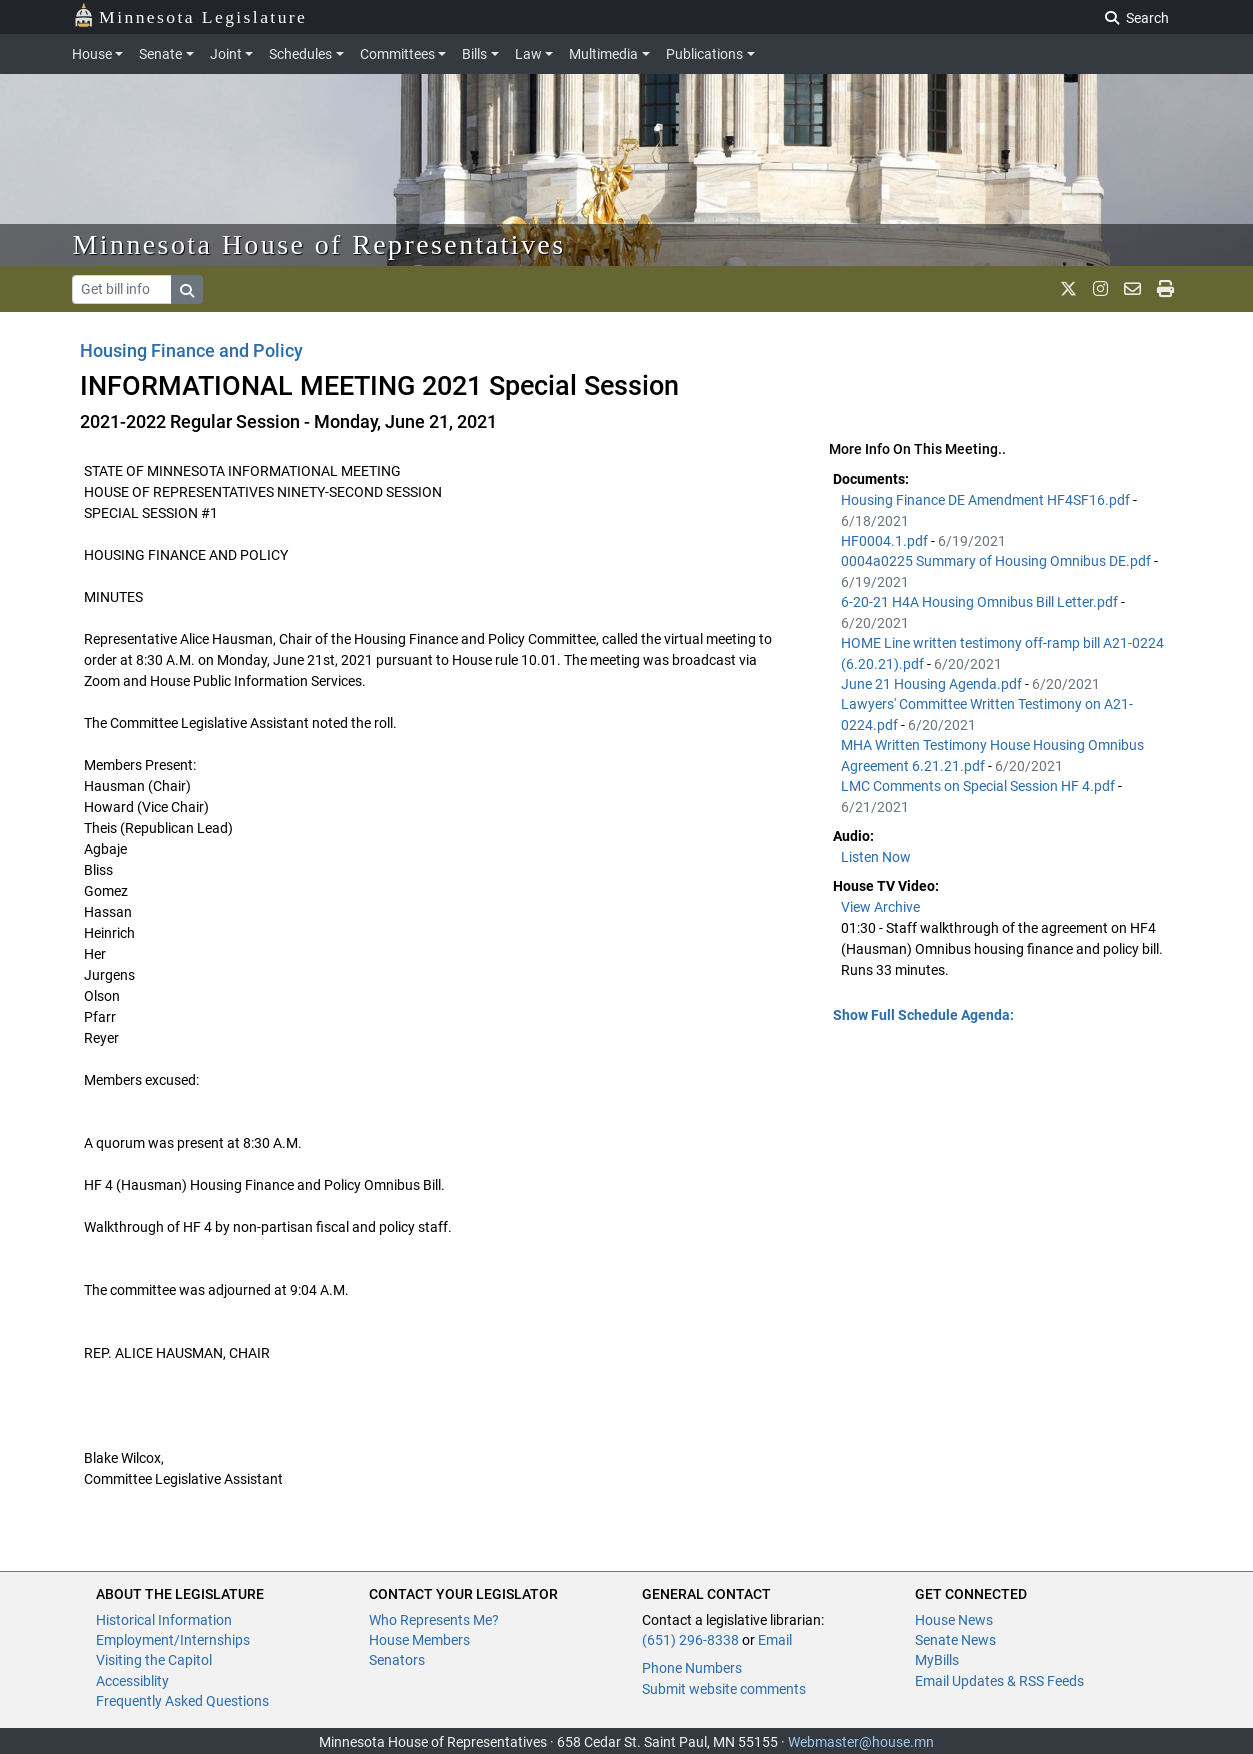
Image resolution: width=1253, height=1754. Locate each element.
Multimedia (603, 54)
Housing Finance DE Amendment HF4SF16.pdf (987, 500)
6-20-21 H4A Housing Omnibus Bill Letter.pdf (981, 602)
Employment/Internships (173, 1640)
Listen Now (876, 857)
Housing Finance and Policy (191, 350)
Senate (160, 54)
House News (954, 1620)
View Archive (880, 907)
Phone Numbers (692, 1668)
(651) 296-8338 (690, 1640)
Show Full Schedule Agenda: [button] (923, 1015)
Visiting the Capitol (154, 1660)
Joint (226, 54)
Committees (397, 54)
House (92, 54)
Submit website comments (724, 1689)
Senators (397, 1660)
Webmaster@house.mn (861, 1742)
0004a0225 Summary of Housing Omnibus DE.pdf (997, 561)
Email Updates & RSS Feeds (999, 1681)
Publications (704, 54)
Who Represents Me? (434, 1620)
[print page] (1165, 289)
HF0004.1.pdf (886, 541)
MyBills (937, 1660)
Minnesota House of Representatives (319, 244)
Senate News (955, 1640)
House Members (419, 1640)
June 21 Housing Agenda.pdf (933, 684)
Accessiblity (132, 1681)
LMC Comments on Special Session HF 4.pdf (979, 786)
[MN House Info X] (1068, 289)
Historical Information (164, 1620)
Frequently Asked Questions (182, 1701)
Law (528, 54)
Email (775, 1640)
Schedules (300, 54)
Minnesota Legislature (190, 15)
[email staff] (1132, 289)
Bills (474, 54)
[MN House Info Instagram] (1100, 289)
